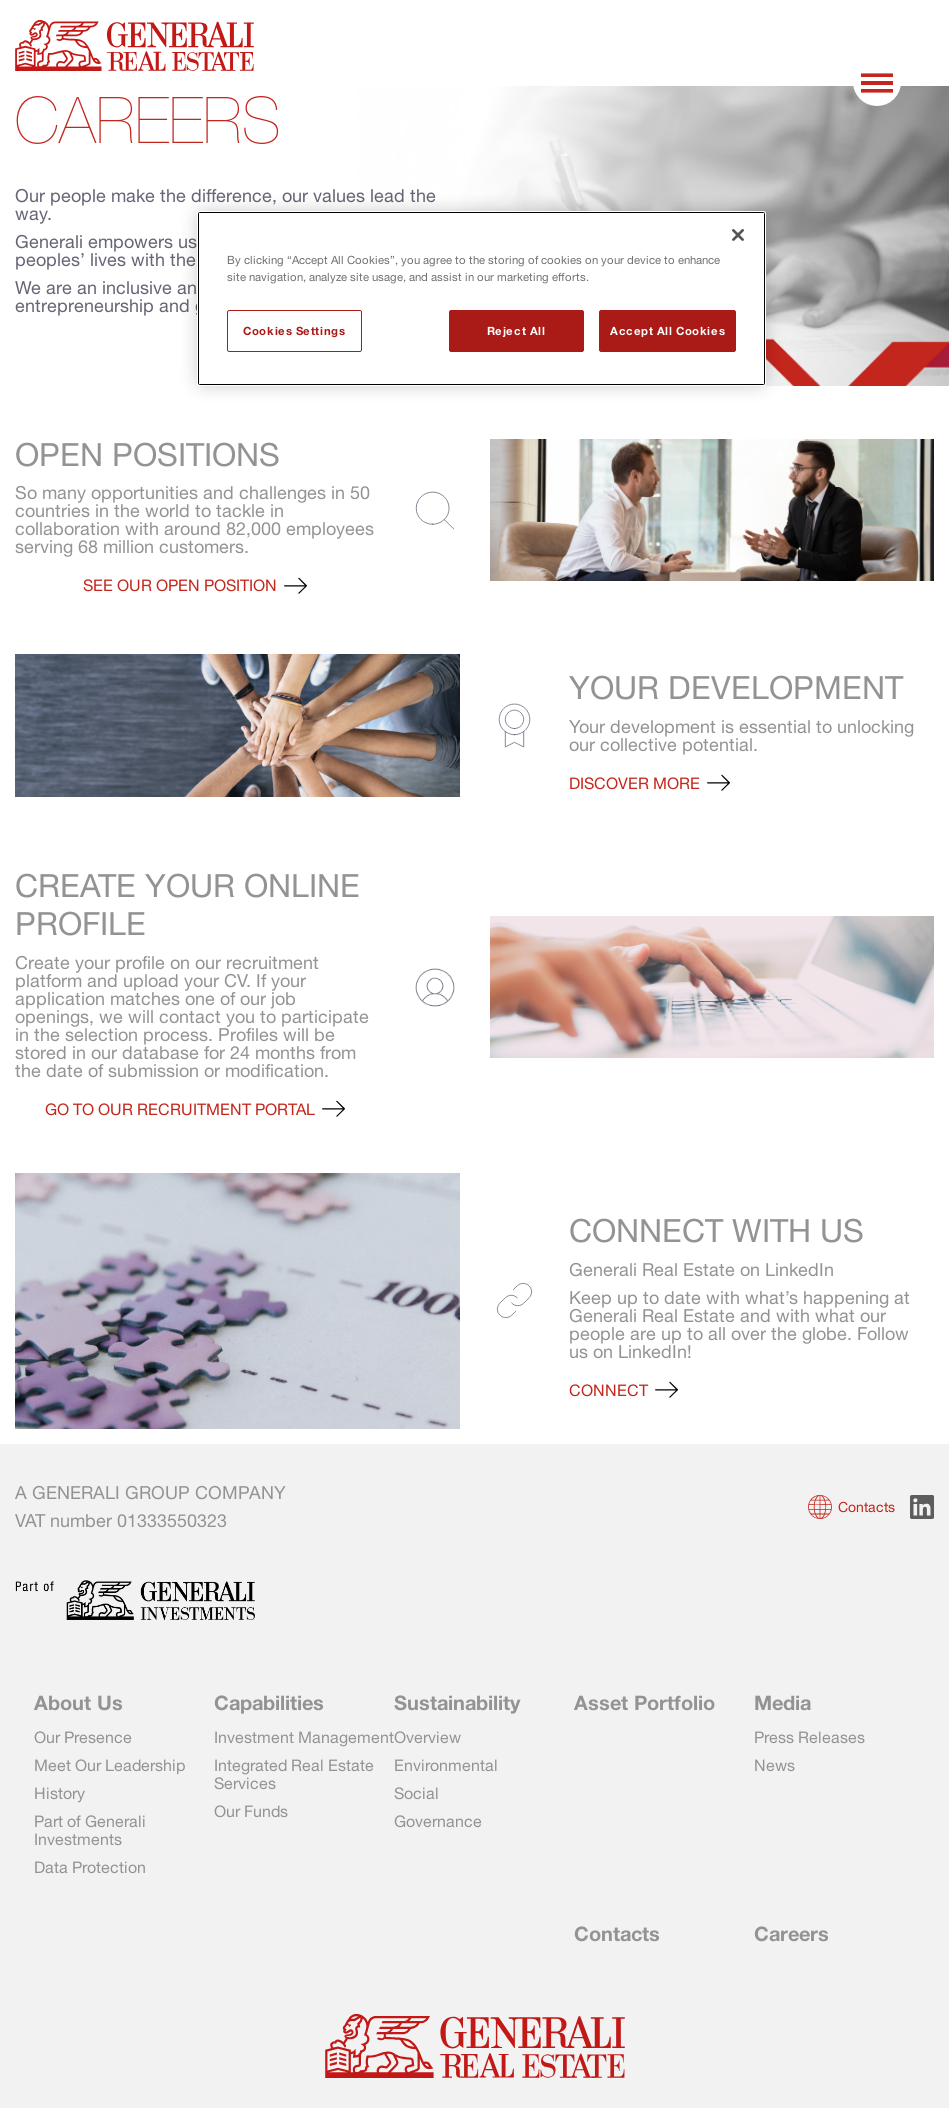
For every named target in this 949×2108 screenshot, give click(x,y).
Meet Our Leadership (109, 1765)
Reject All (516, 330)
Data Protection (90, 1867)
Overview (427, 1737)
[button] (195, 585)
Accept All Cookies (667, 330)
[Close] (738, 235)
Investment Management (304, 1737)
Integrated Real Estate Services (294, 1774)
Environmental (446, 1765)
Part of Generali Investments (90, 1830)
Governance (438, 1821)
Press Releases (809, 1737)
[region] (481, 298)
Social (416, 1793)
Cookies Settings (294, 330)
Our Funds (251, 1811)
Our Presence (83, 1737)
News (774, 1765)
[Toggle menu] (879, 83)
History (59, 1793)
